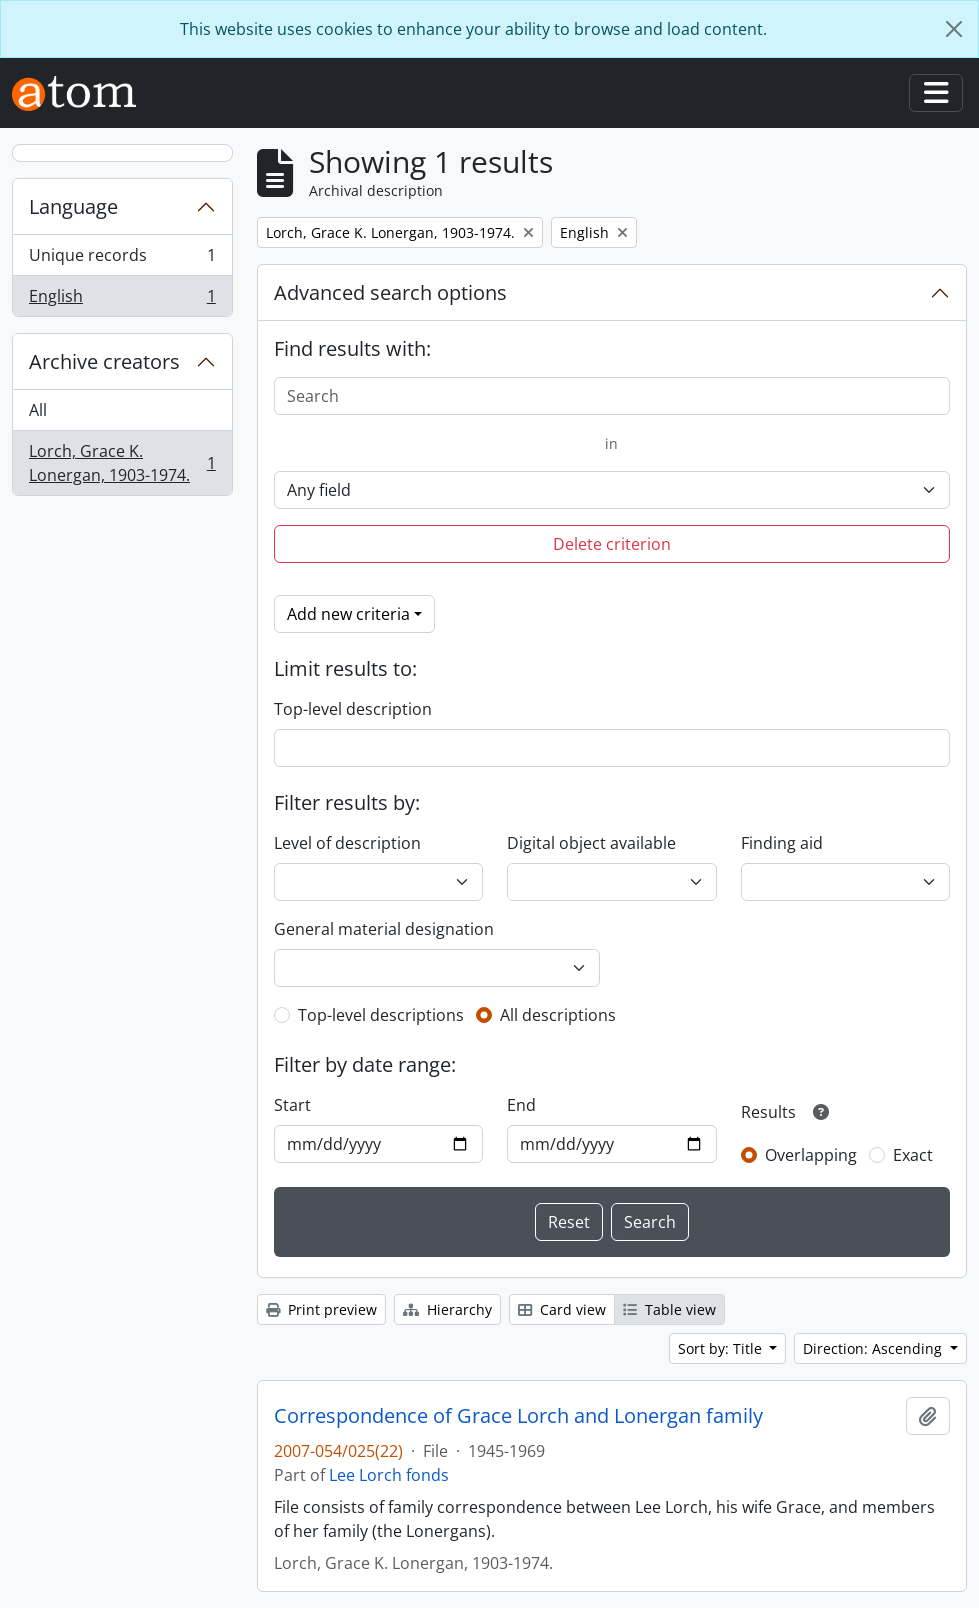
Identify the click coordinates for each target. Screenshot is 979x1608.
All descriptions (558, 1015)
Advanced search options (390, 292)
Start (292, 1105)
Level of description (347, 843)
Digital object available (591, 843)
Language (73, 206)
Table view (669, 1309)
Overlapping (811, 1155)
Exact (913, 1155)
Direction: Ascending (874, 1348)
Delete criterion (612, 544)
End (521, 1105)
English (122, 300)
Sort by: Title (722, 1348)
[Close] (954, 29)
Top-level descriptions (381, 1015)
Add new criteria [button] (348, 614)
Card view (562, 1309)
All (38, 410)
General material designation (384, 929)
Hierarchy (447, 1309)
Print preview (321, 1309)
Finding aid (782, 843)
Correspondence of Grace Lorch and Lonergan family (518, 1416)
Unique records (122, 259)
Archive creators (104, 361)
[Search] (612, 396)
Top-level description (353, 709)
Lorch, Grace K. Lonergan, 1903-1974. (122, 463)
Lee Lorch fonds (389, 1475)
